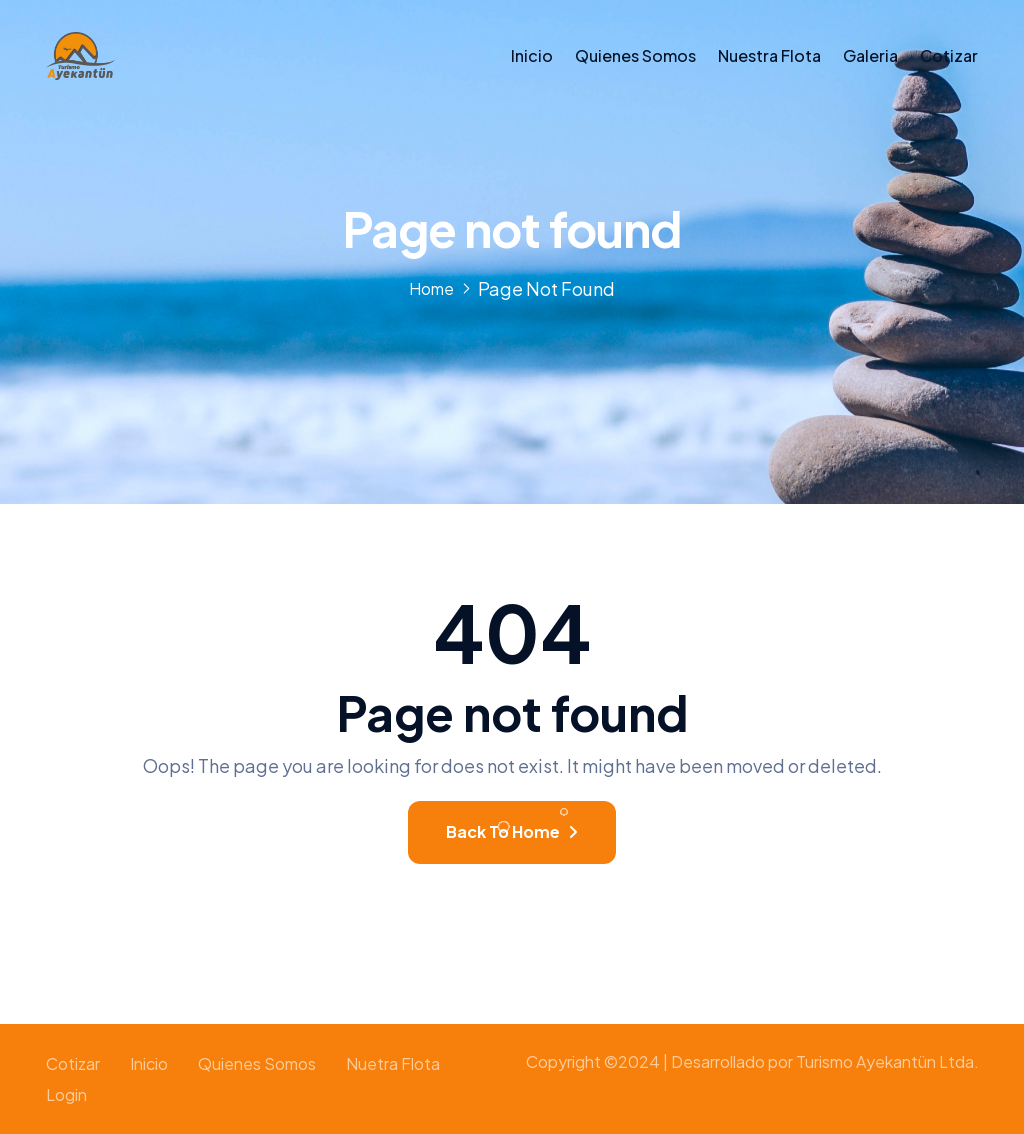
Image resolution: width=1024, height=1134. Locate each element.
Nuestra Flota (769, 55)
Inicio (532, 55)
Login (66, 1094)
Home (431, 288)
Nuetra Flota (393, 1063)
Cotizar (949, 55)
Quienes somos (635, 55)
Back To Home (512, 831)
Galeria (870, 55)
